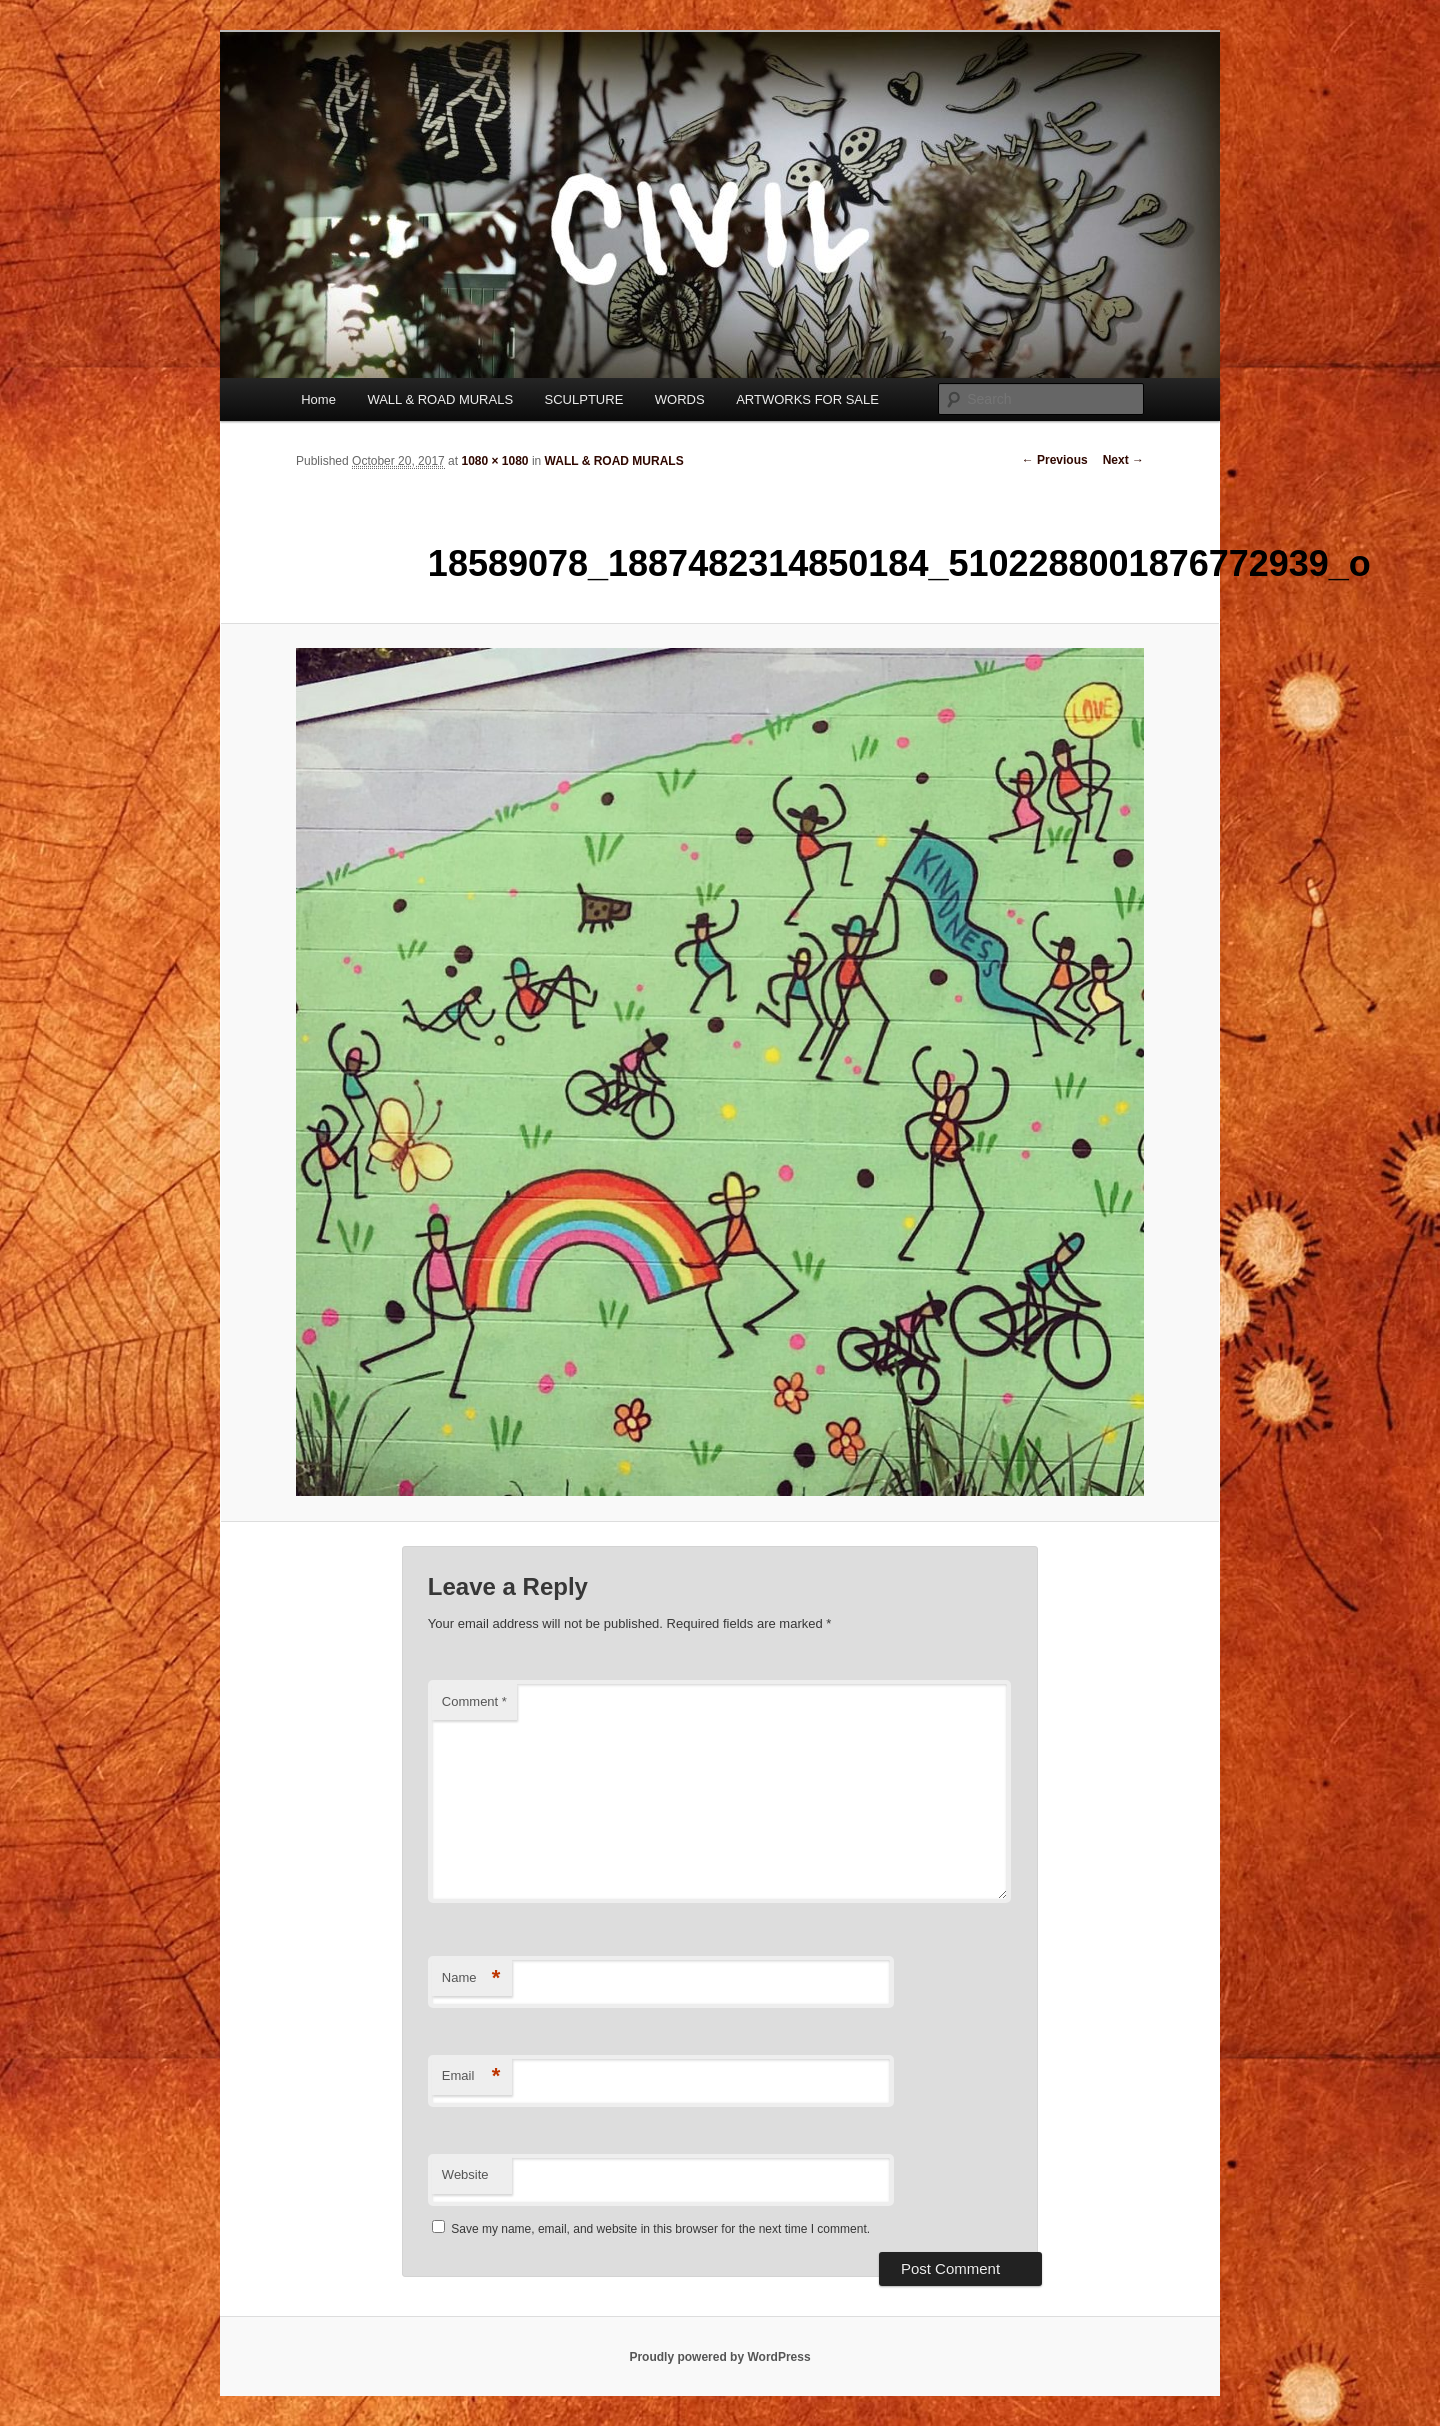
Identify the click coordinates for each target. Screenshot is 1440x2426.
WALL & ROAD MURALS (440, 399)
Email (471, 2076)
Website (465, 2174)
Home (318, 399)
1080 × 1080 (494, 461)
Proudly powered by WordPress (719, 2357)
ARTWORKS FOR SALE (807, 399)
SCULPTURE (584, 399)
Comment (474, 1701)
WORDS (680, 399)
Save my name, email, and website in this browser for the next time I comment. (660, 2229)
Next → (1123, 460)
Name (471, 1978)
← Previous (1055, 460)
